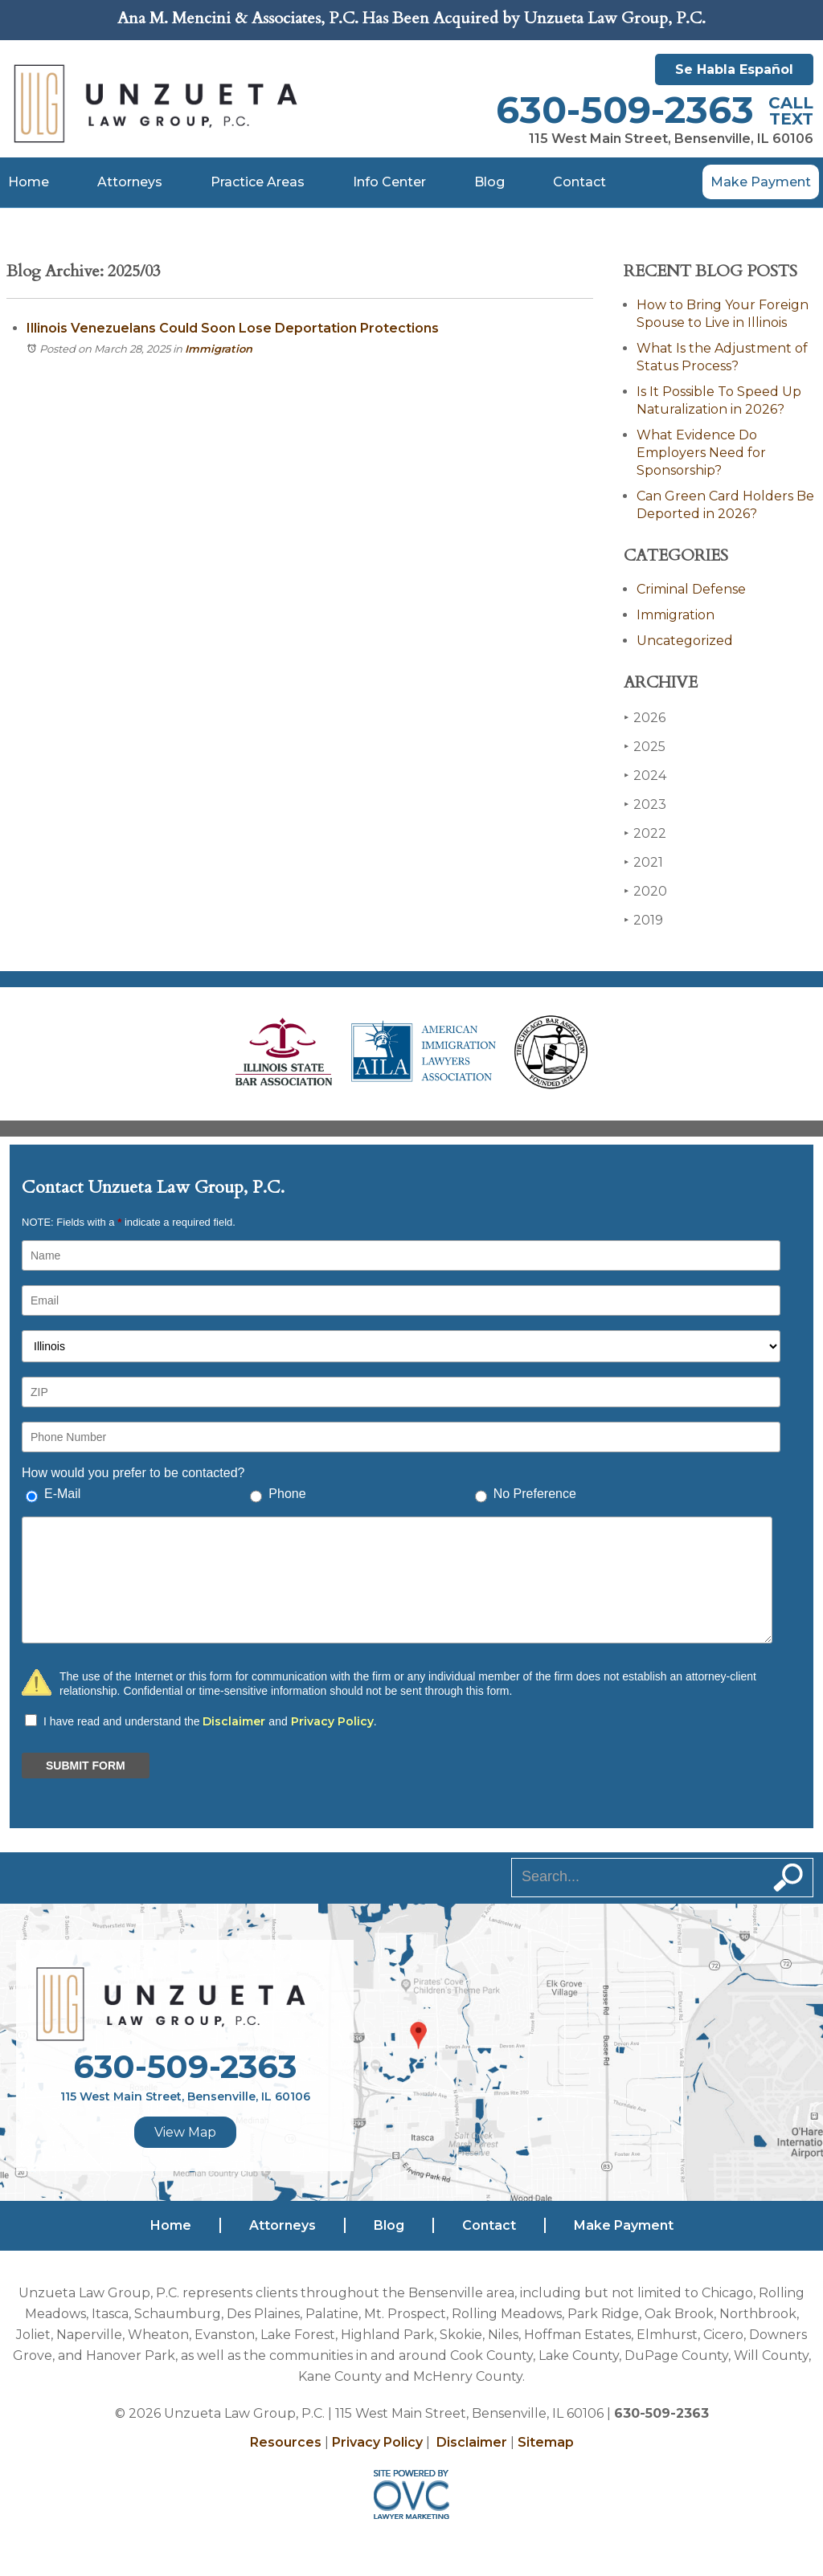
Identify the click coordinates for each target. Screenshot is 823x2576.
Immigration (218, 348)
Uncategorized (685, 640)
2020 (645, 891)
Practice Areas (258, 182)
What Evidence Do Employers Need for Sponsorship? (701, 452)
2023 (645, 804)
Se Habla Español (734, 69)
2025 (644, 747)
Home (28, 182)
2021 (643, 862)
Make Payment (760, 182)
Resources (285, 2442)
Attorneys (129, 182)
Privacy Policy (332, 1721)
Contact (579, 182)
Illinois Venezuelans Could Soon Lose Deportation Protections (233, 328)
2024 (645, 775)
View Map (185, 2132)
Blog (489, 182)
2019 (643, 920)
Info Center (389, 182)
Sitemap (546, 2442)
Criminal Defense (691, 589)
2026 (644, 718)
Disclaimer (234, 1721)
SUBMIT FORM (85, 1765)
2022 (645, 833)
